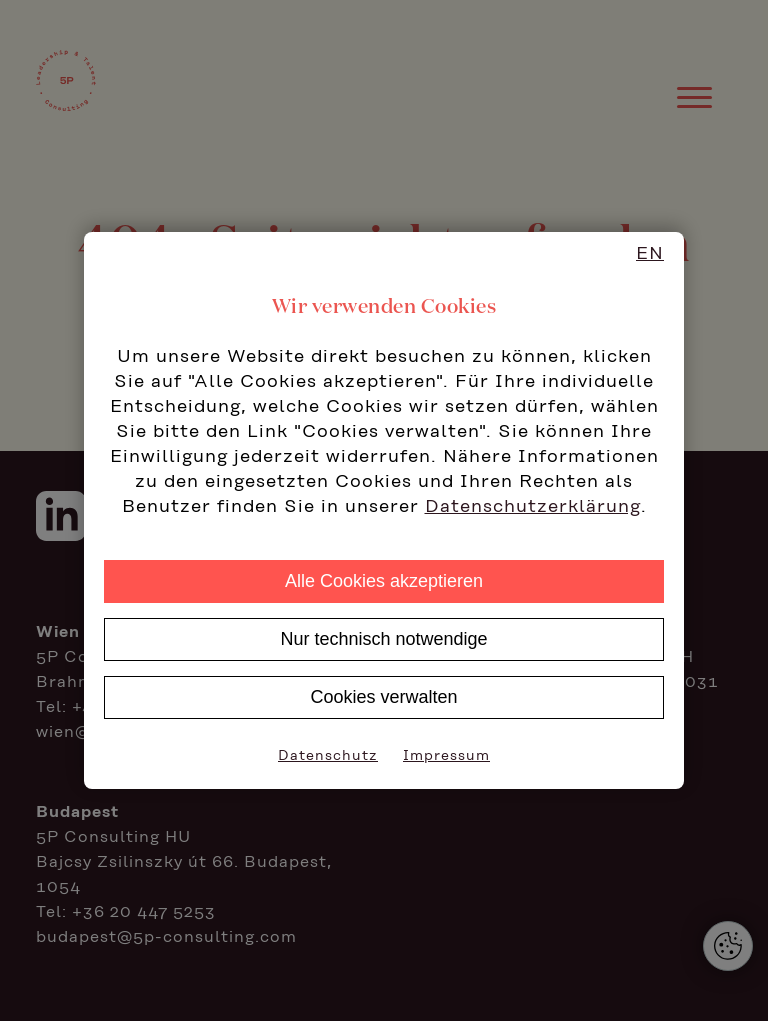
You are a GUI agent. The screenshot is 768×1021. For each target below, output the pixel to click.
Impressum (446, 756)
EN (650, 254)
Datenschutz (328, 756)
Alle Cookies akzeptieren (384, 581)
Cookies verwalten (383, 697)
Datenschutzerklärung (533, 507)
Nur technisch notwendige (383, 639)
